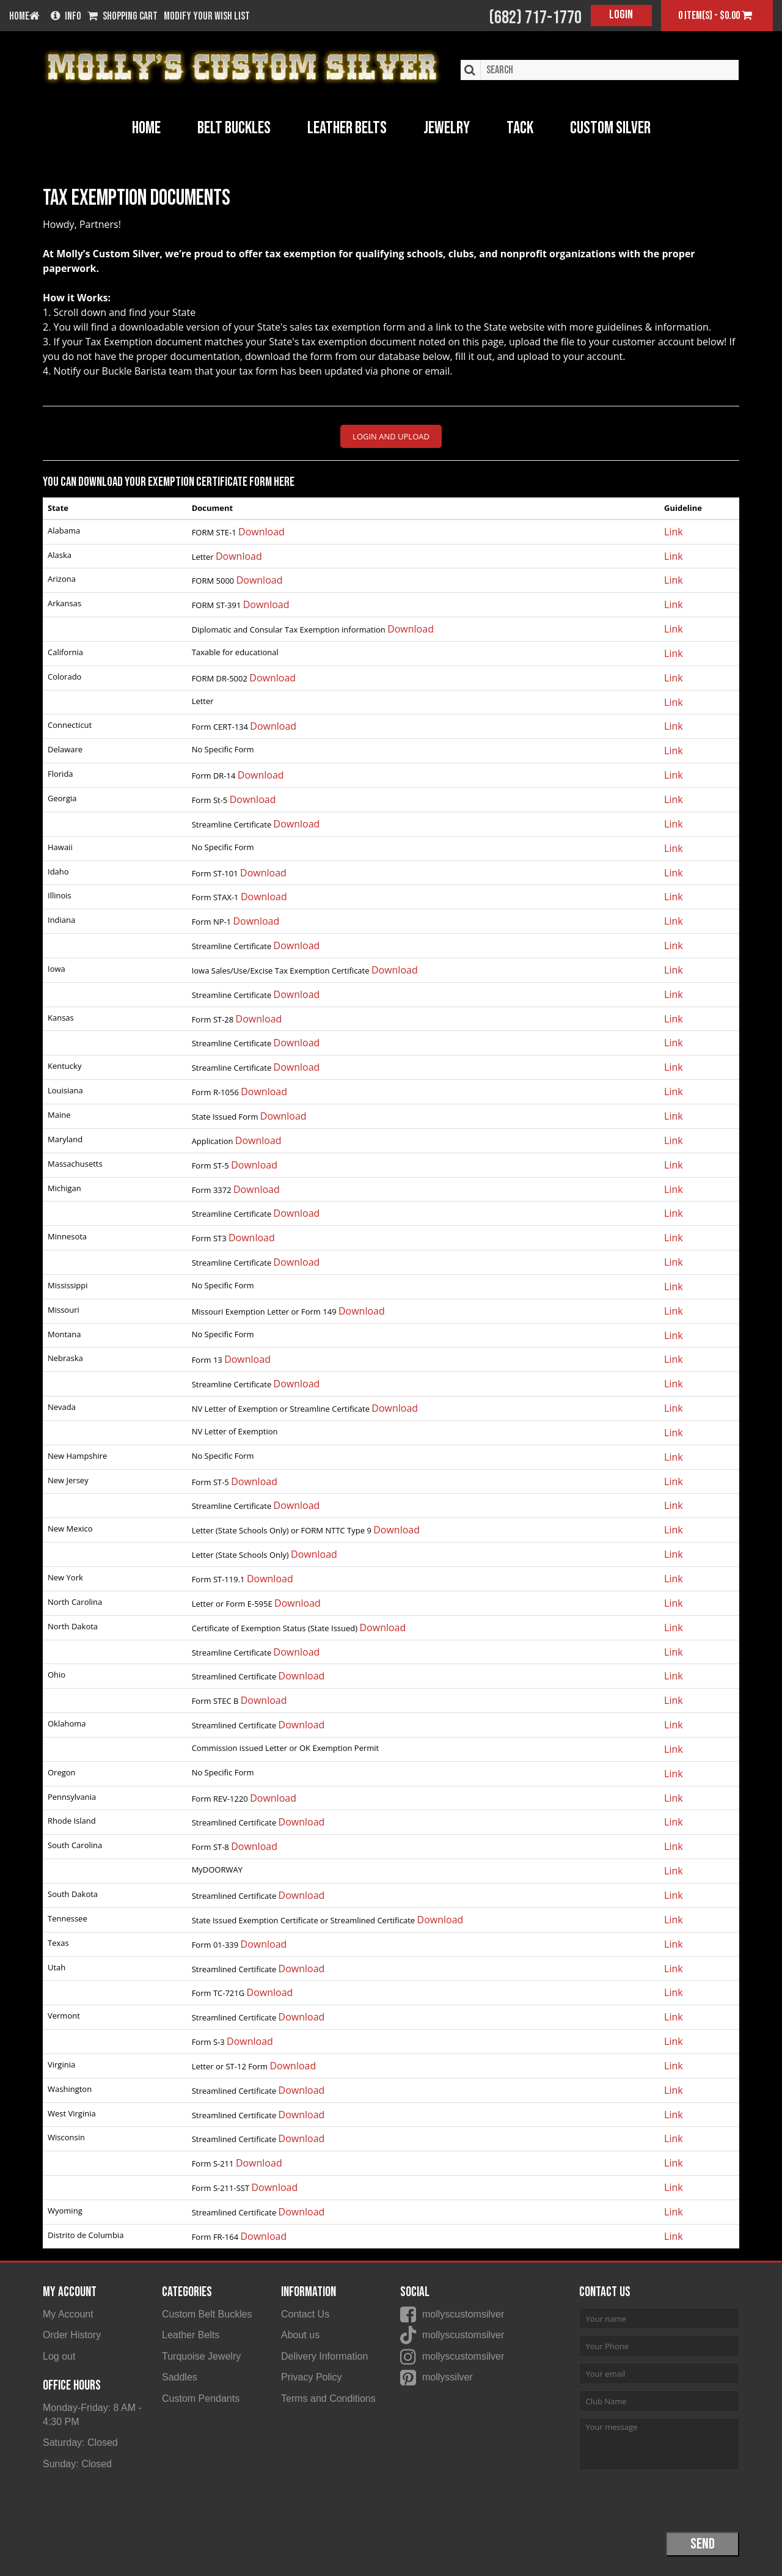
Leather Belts (190, 2336)
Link (673, 531)
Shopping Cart (122, 16)
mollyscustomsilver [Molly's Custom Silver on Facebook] (463, 2314)
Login (621, 14)
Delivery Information (324, 2358)
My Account (68, 2314)
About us (300, 2336)
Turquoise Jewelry (201, 2358)
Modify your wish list (207, 16)
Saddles (179, 2380)
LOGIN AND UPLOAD (391, 436)
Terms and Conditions (328, 2401)
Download (261, 531)
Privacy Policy (311, 2380)
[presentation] (672, 2500)
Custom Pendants (200, 2401)
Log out (59, 2358)
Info (66, 16)
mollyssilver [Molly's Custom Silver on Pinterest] (447, 2380)
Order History (72, 2336)
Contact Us (305, 2314)
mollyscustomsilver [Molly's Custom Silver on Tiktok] (463, 2336)
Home (146, 128)
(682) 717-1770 (535, 18)
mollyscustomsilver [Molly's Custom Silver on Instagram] (463, 2358)
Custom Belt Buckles (207, 2314)
